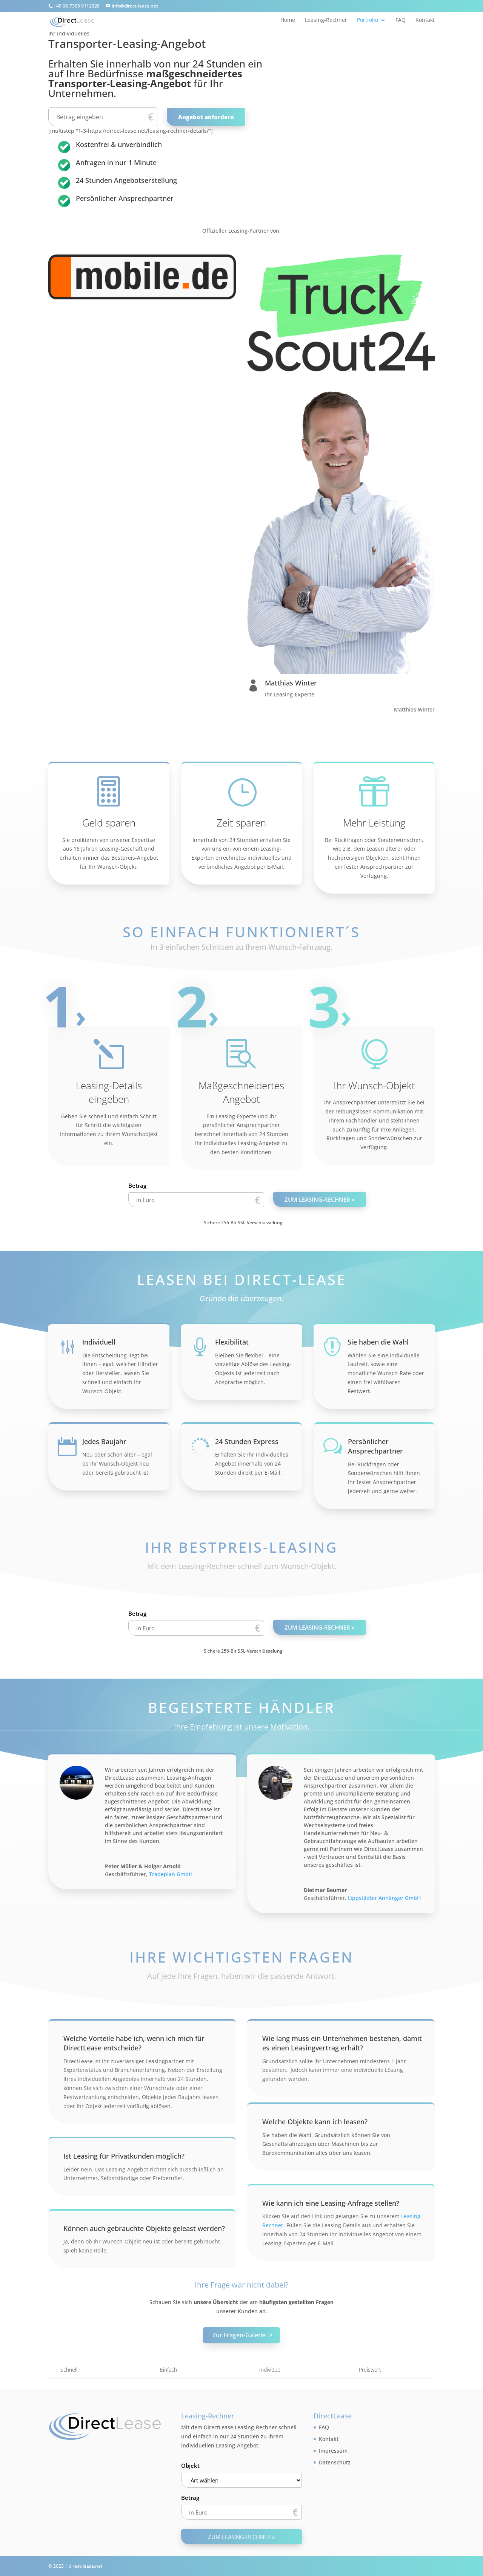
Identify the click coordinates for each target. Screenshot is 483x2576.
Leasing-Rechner (326, 20)
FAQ (400, 20)
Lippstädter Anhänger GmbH (384, 1897)
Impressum (333, 2450)
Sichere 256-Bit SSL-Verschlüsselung (243, 1222)
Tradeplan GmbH (170, 1874)
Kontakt (425, 20)
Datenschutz (335, 2462)
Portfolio (367, 20)
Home (287, 20)
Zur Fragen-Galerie (239, 2335)
